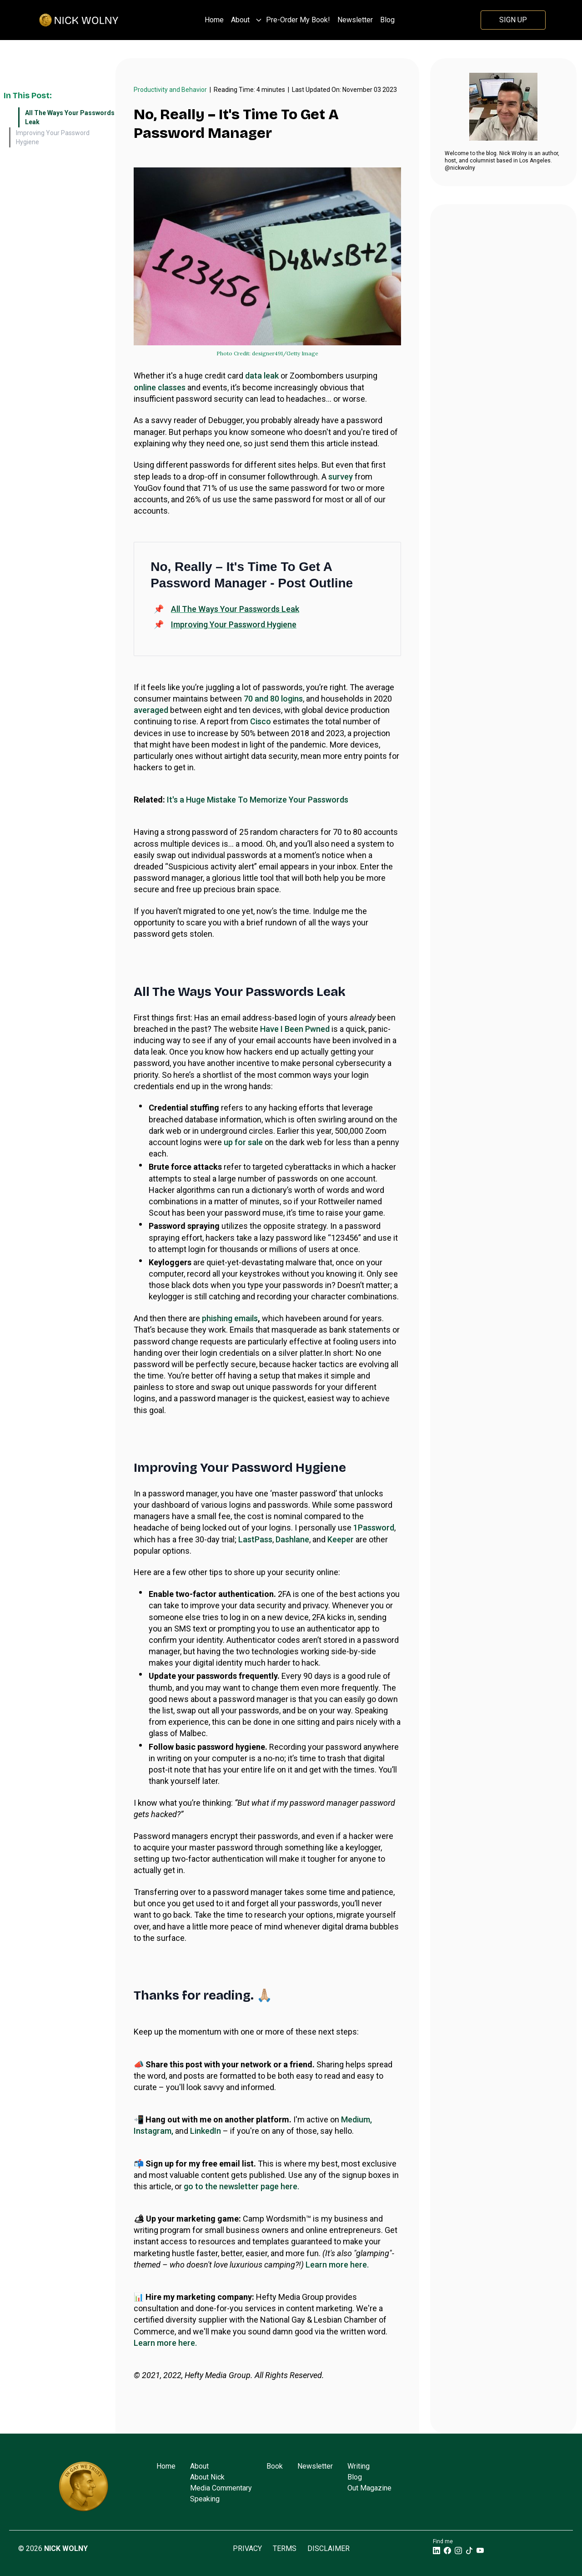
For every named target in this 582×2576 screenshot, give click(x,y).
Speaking (205, 2499)
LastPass (255, 1539)
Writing (358, 2466)
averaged (151, 710)
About (240, 19)
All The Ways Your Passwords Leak (70, 117)
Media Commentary (221, 2488)
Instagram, (153, 2131)
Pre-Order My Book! (298, 19)
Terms (284, 2548)
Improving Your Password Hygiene (53, 137)
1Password (373, 1527)
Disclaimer (328, 2548)
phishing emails (230, 1318)
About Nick (207, 2477)
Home (214, 19)
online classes (160, 387)
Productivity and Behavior (170, 89)
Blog (387, 19)
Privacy (247, 2548)
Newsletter (355, 19)
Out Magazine (369, 2488)
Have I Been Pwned (295, 1029)
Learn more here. (337, 2264)
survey (340, 476)
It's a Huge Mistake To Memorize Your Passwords (257, 799)
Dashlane (292, 1539)
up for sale (243, 1142)
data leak (262, 375)
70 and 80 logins (273, 698)
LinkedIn (205, 2131)
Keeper (340, 1539)
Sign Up (513, 19)
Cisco (260, 721)
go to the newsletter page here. (241, 2186)
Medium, (356, 2119)
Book (274, 2466)
